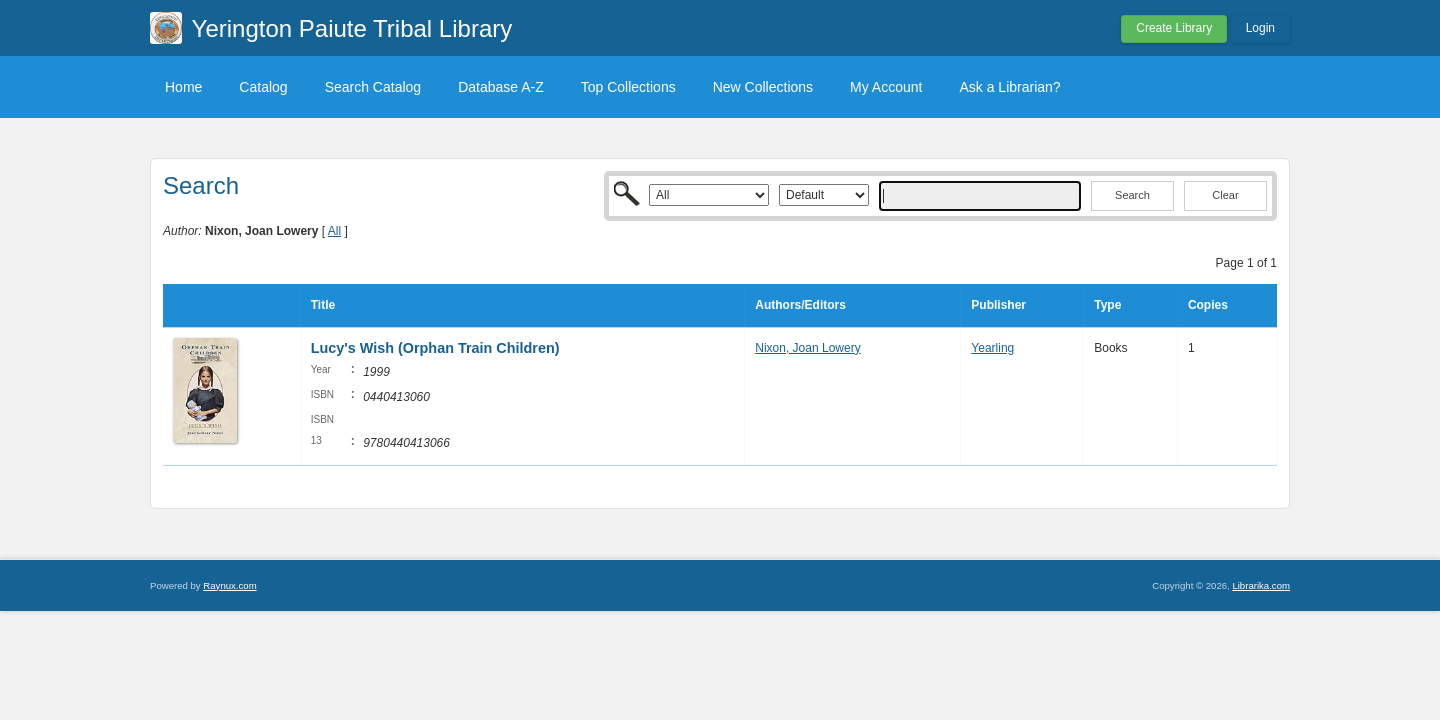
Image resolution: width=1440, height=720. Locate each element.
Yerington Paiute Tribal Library (352, 28)
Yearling (992, 348)
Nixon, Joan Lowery (807, 348)
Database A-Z (501, 87)
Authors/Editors (800, 305)
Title (323, 305)
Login (1260, 28)
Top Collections (628, 87)
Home (183, 87)
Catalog (263, 87)
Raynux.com (229, 585)
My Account (886, 87)
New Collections (763, 87)
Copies (1208, 305)
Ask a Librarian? (1009, 87)
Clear (1225, 195)
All (334, 231)
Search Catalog (373, 87)
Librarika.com (1261, 585)
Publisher (998, 305)
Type (1107, 305)
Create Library (1174, 28)
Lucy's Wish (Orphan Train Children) (435, 348)
